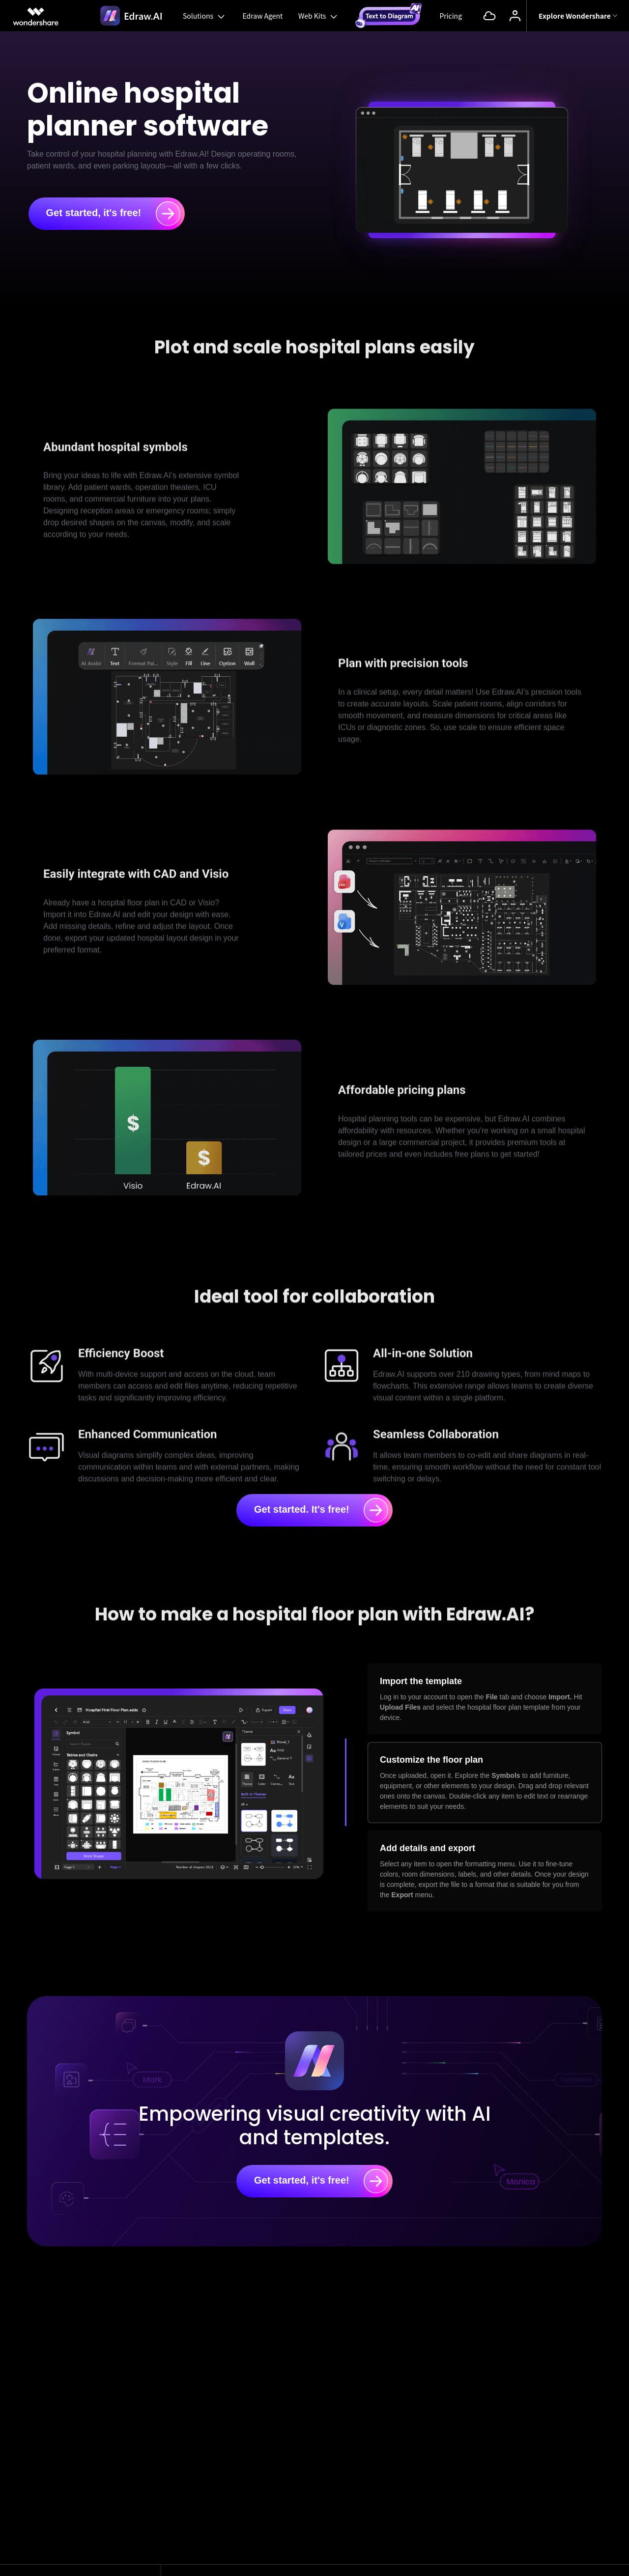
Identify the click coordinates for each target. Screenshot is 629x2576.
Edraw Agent (262, 16)
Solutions (204, 15)
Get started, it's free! (113, 213)
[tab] (485, 1698)
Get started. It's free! (321, 1510)
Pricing (451, 16)
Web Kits (319, 15)
